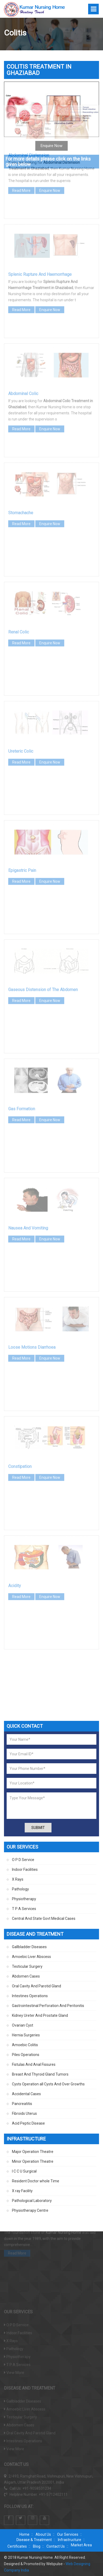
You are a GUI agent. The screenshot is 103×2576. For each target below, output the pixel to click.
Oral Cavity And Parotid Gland (36, 1986)
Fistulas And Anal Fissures (33, 2064)
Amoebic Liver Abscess (31, 1957)
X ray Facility (22, 2191)
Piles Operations (25, 2055)
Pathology (20, 1889)
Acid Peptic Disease (28, 2123)
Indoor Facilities (25, 1869)
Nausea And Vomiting (28, 1183)
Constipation (20, 1421)
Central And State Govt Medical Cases (43, 1918)
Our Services (67, 2534)
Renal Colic (18, 587)
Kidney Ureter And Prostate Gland (40, 2015)
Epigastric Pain (22, 825)
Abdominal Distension (28, 110)
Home (24, 2534)
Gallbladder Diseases (29, 1947)
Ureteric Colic (20, 706)
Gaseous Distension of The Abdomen (43, 945)
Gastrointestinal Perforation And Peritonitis (48, 2006)
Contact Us (55, 2546)
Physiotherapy (24, 1899)
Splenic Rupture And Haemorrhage (40, 229)
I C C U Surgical (24, 2171)
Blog (36, 2546)
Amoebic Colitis (25, 2045)
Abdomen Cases (26, 1976)
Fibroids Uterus (24, 2113)
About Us (43, 2534)
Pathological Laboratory (32, 2201)
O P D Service (23, 1860)
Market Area (81, 2545)
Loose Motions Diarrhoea (31, 1302)
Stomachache (20, 468)
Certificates (17, 2546)
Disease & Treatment (34, 2540)
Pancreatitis (22, 2104)
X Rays (17, 1879)
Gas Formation (21, 1064)
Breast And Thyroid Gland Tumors (40, 2074)
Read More (21, 146)
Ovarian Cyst (22, 2025)
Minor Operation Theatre (32, 2161)
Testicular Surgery (27, 1966)
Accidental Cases (26, 2094)
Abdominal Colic (23, 349)
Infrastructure (69, 2540)
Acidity (14, 1541)
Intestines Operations (30, 1996)
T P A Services (24, 1909)
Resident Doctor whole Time (35, 2181)
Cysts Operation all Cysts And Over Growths (48, 2084)
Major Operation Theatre (32, 2151)
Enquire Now (49, 146)
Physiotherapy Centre (30, 2210)
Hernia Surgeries (26, 2035)
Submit (38, 1828)
